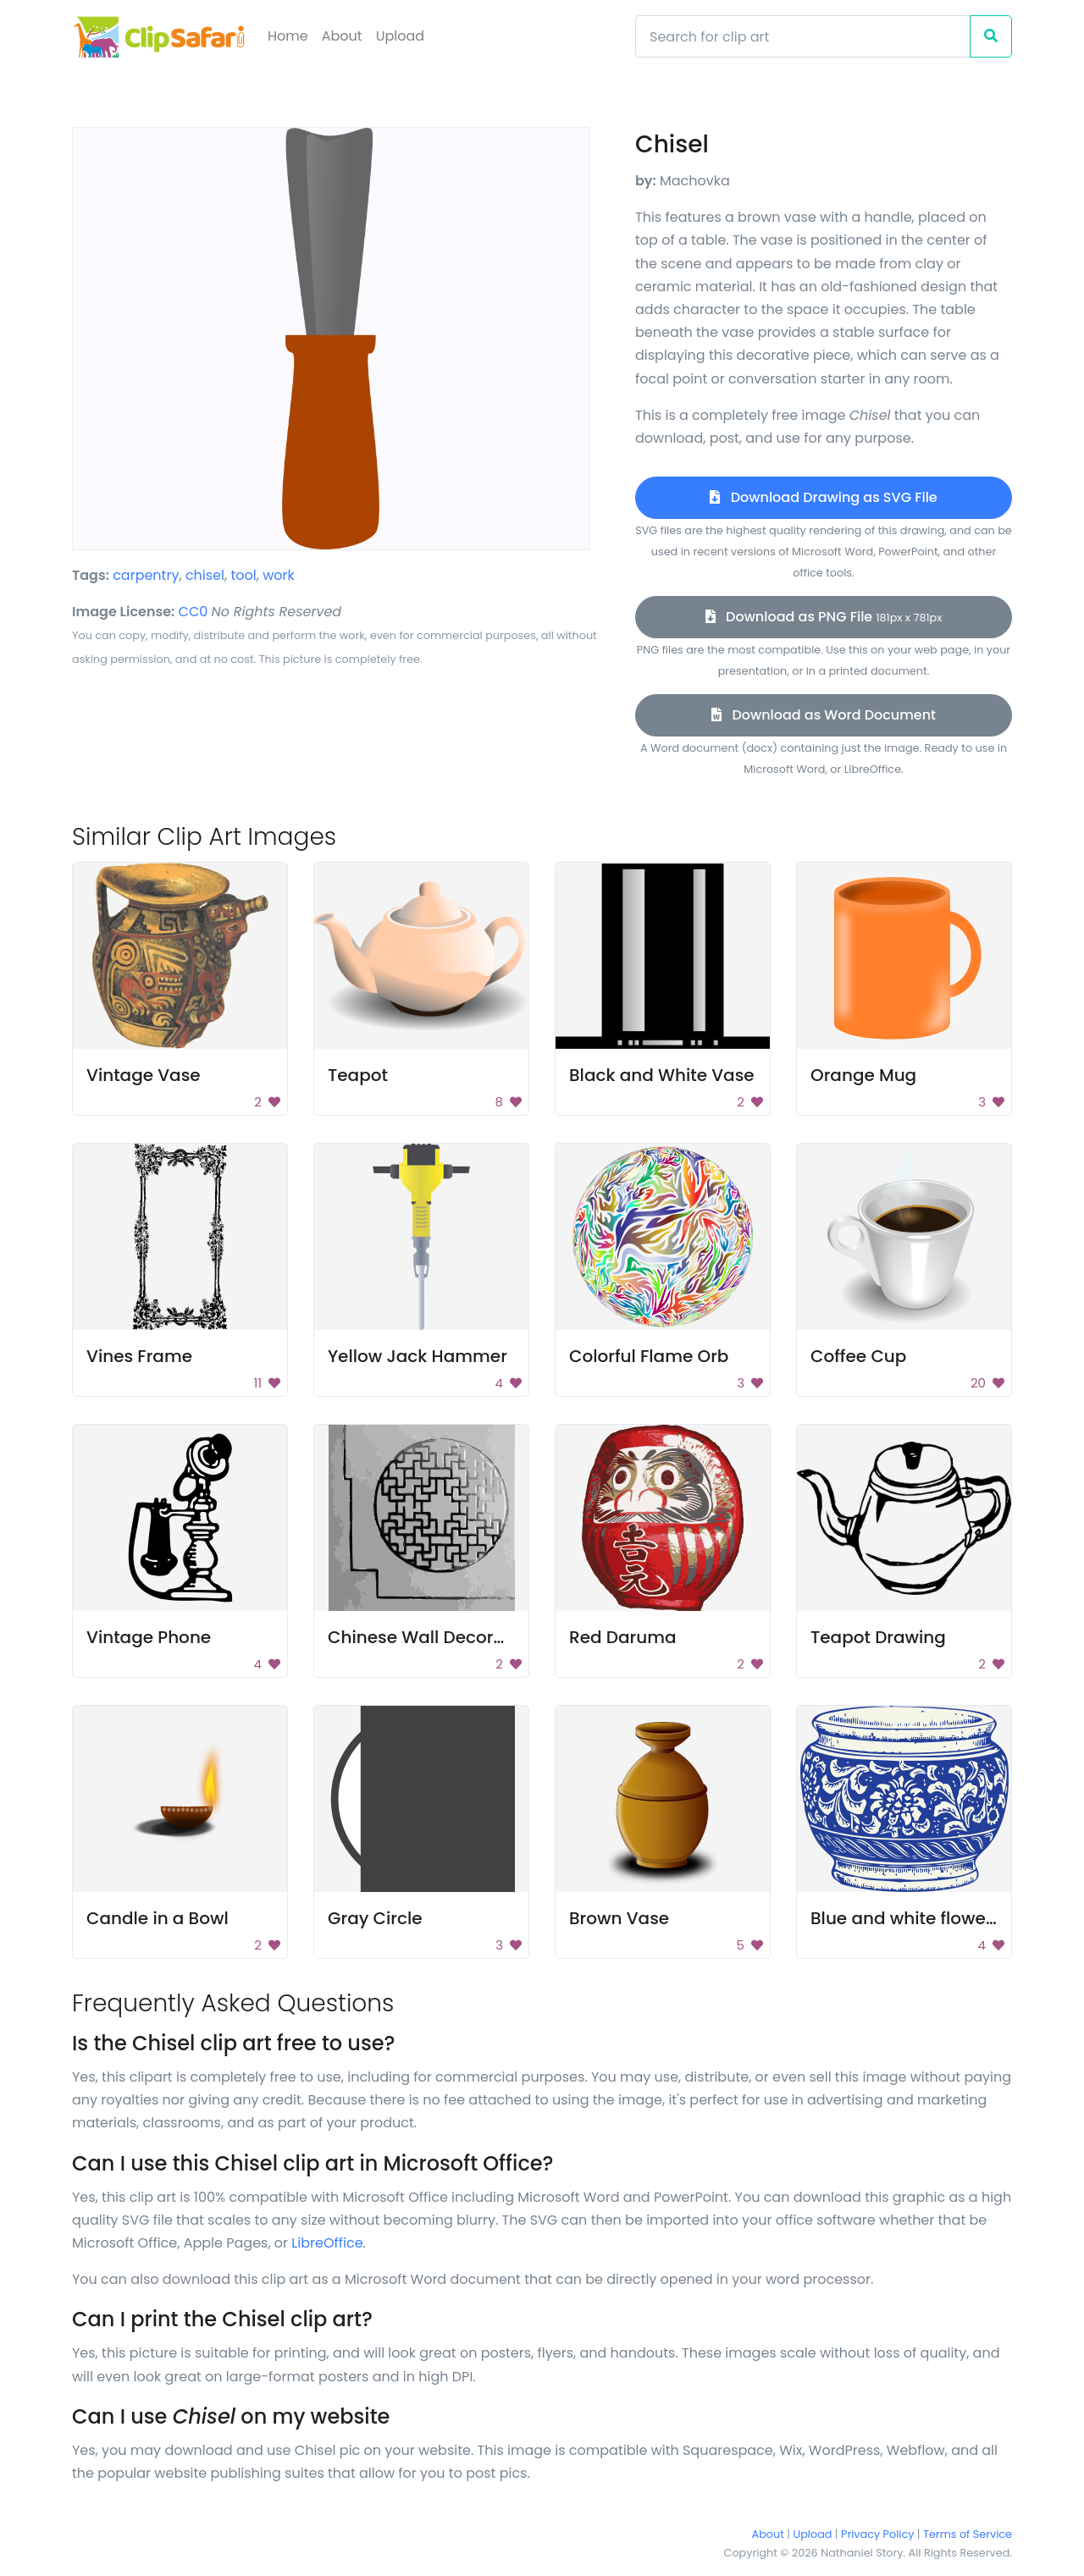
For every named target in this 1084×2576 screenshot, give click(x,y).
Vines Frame (139, 1356)
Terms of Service (967, 2534)
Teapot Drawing (878, 1637)
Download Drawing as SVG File (823, 497)
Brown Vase (619, 1918)
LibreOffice (326, 2243)
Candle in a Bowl (157, 1918)
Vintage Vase (143, 1075)
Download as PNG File (824, 616)
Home (288, 36)
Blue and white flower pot (918, 1918)
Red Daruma (622, 1637)
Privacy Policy (877, 2534)
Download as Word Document (823, 715)
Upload (400, 36)
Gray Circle (375, 1918)
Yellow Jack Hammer (417, 1356)
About (342, 36)
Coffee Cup (858, 1356)
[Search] (803, 36)
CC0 (193, 611)
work (279, 575)
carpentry (146, 575)
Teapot (358, 1075)
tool (243, 575)
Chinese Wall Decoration (433, 1637)
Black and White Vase (662, 1075)
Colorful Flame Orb (648, 1356)
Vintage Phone (148, 1637)
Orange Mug (863, 1075)
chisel (204, 575)
